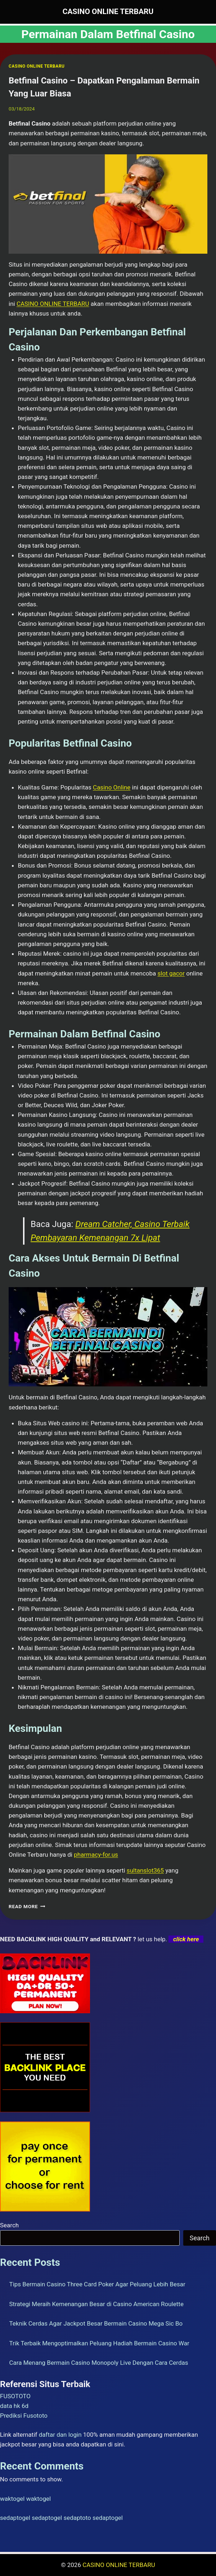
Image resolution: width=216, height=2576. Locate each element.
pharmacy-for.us (96, 1854)
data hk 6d (14, 2405)
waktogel (12, 2498)
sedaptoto (77, 2517)
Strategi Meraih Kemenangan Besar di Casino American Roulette (96, 2304)
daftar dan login (60, 2434)
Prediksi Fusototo (24, 2415)
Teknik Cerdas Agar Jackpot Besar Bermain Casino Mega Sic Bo (96, 2323)
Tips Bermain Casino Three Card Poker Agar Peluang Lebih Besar (97, 2284)
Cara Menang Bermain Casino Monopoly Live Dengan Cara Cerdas (98, 2362)
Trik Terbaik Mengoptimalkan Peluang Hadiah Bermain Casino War (99, 2343)
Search (9, 2225)
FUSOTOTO (15, 2396)
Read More (27, 1906)
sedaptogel (15, 2517)
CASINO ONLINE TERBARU (37, 66)
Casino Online (111, 787)
